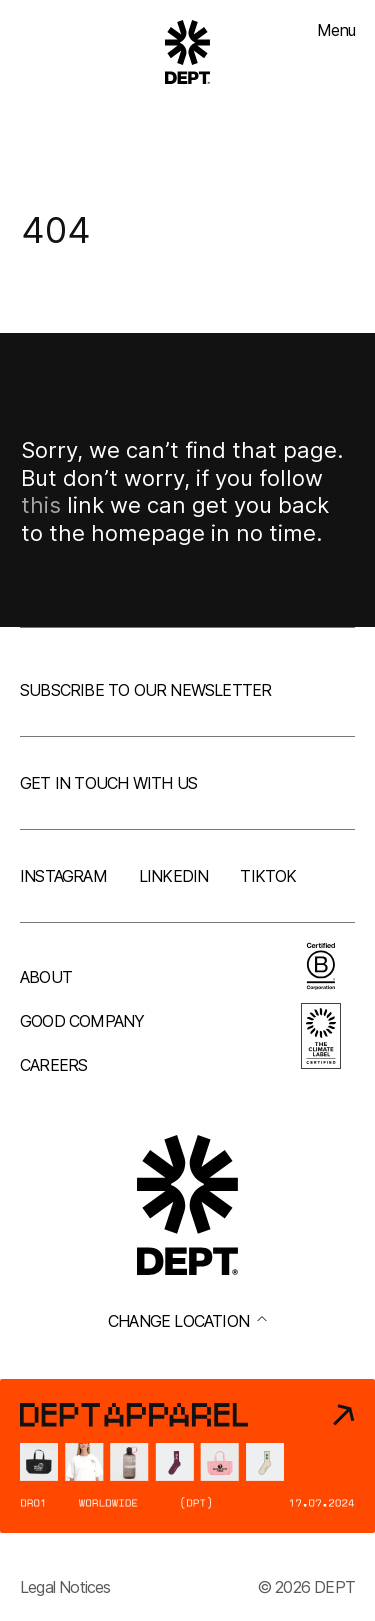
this (41, 505)
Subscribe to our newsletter (145, 690)
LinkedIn (174, 876)
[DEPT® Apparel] (187, 1456)
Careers (53, 1065)
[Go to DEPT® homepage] (188, 52)
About (46, 977)
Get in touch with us (108, 783)
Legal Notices (65, 1587)
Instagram (63, 876)
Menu (336, 30)
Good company (82, 1021)
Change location (187, 1321)
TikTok (268, 876)
